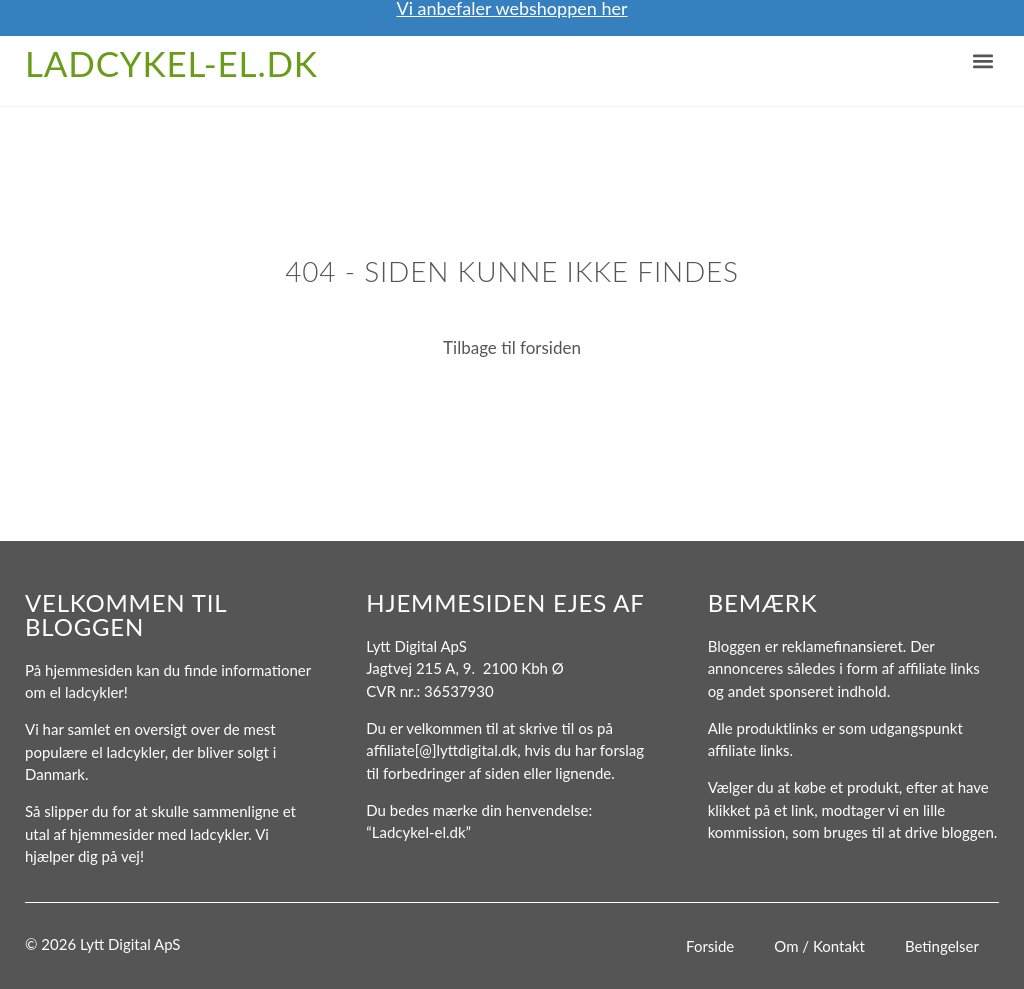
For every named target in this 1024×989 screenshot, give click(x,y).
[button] (982, 61)
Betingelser (942, 946)
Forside (710, 946)
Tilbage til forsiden (512, 347)
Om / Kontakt (819, 946)
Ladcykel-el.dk (171, 63)
